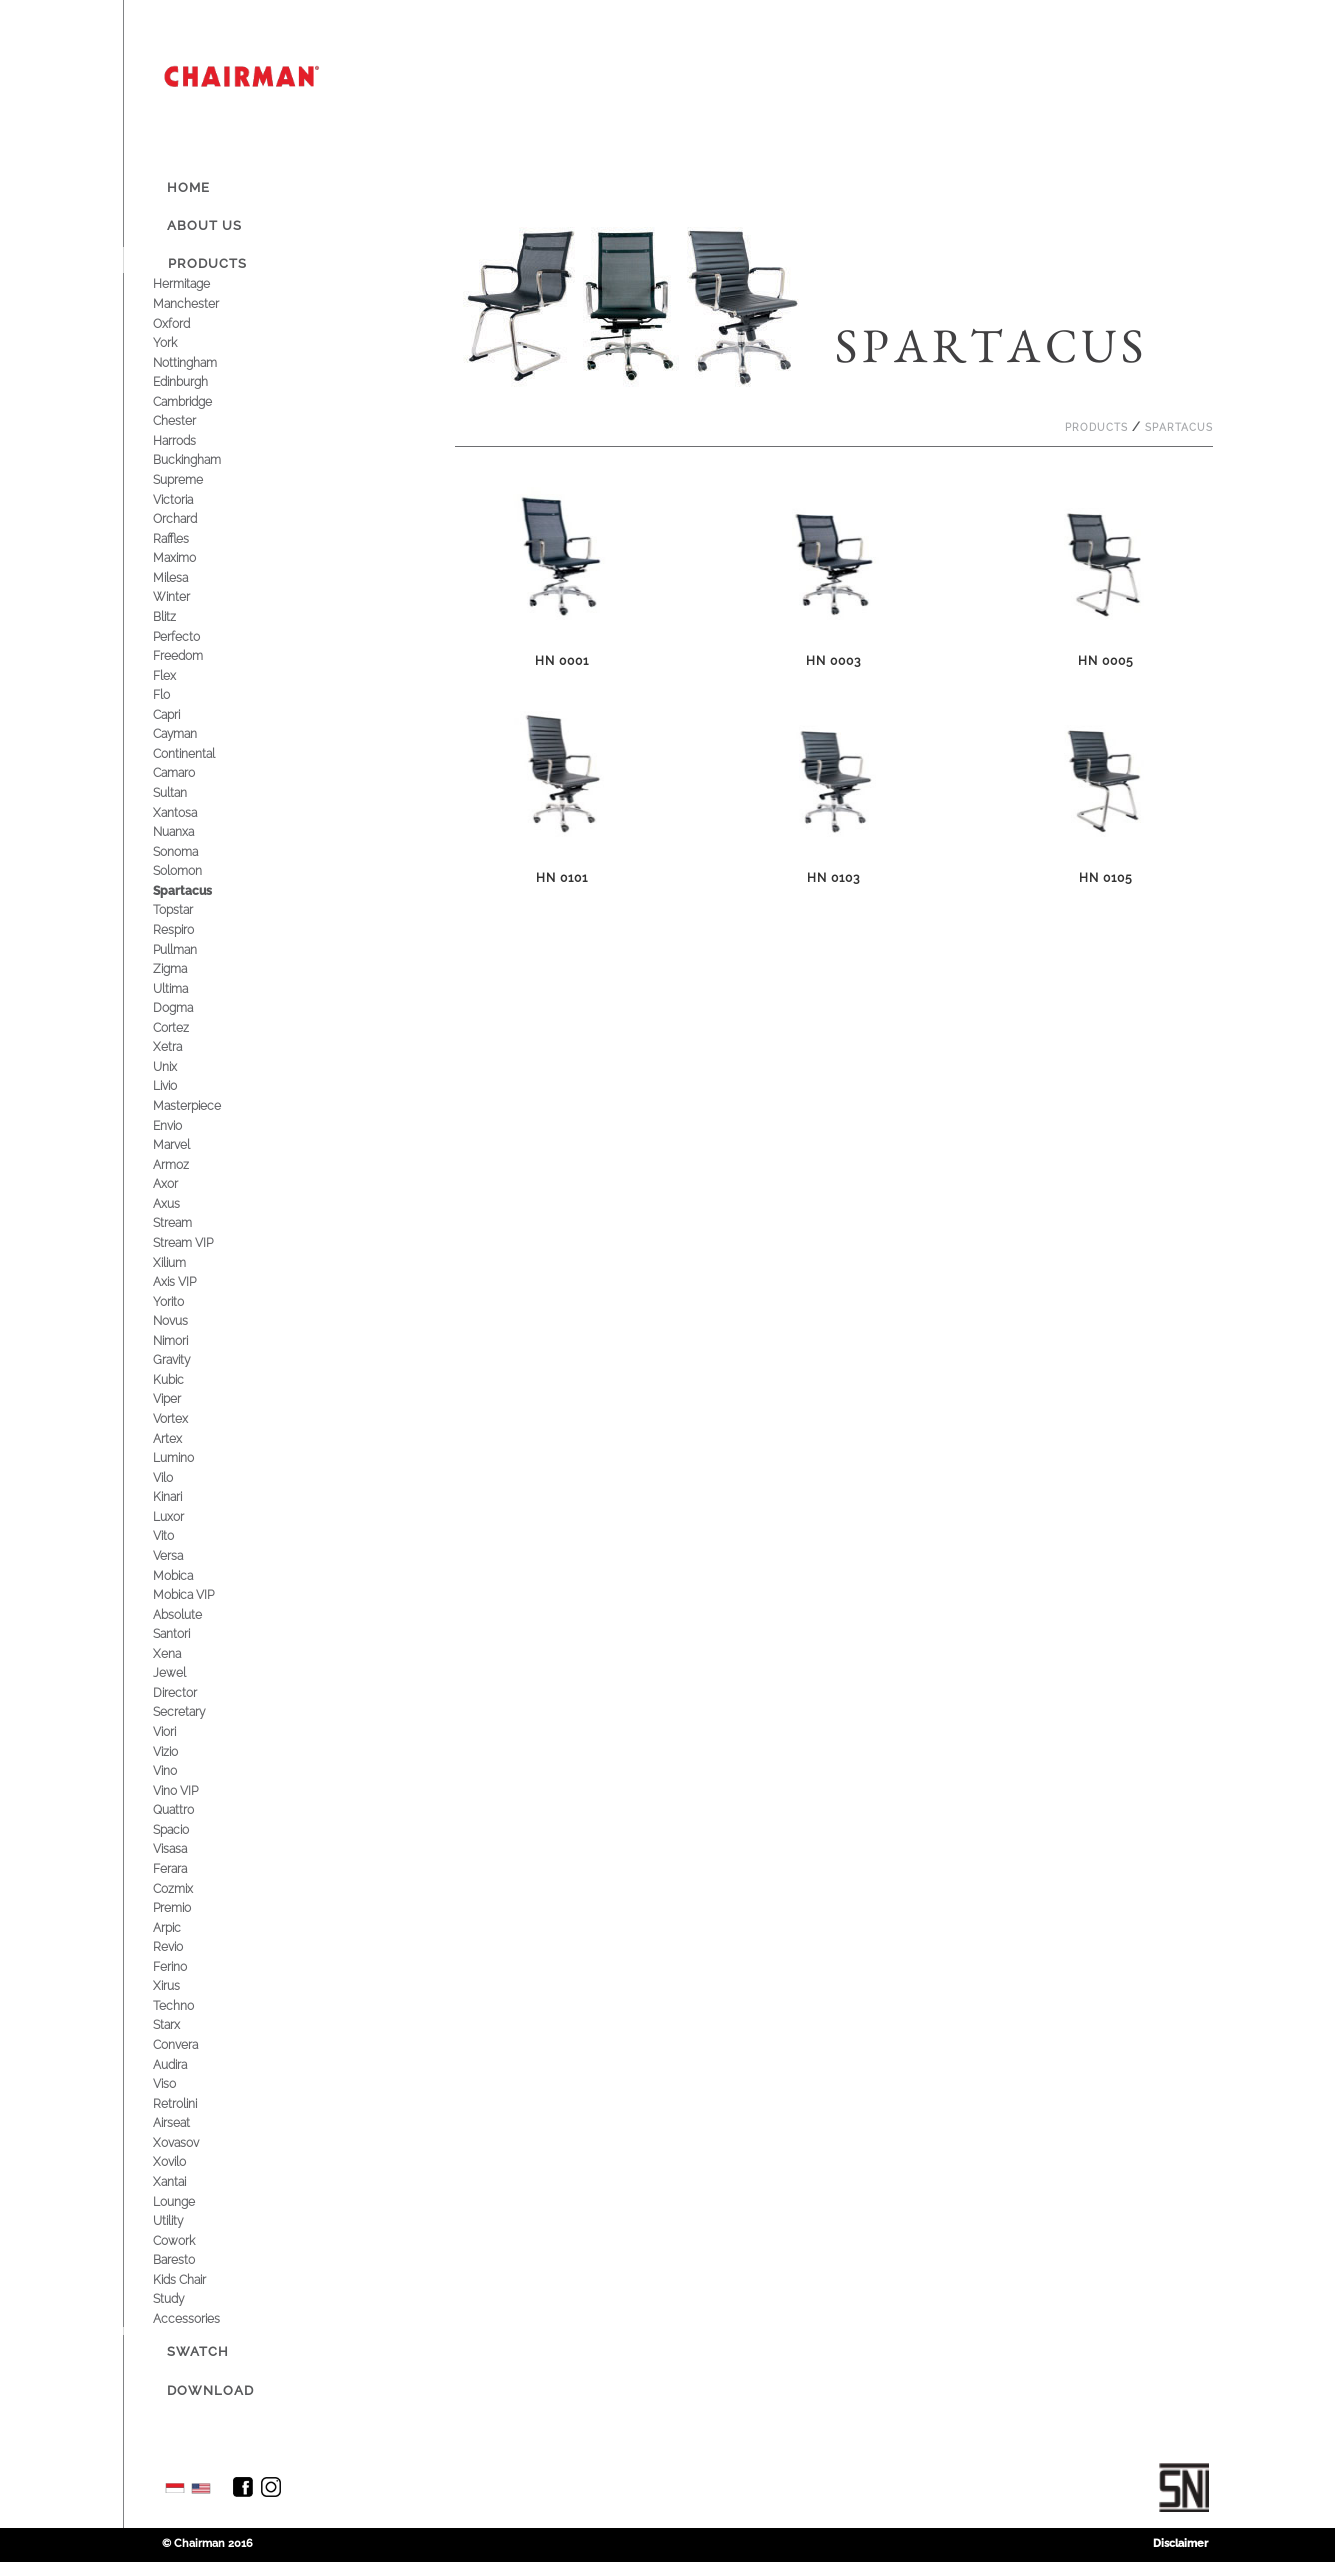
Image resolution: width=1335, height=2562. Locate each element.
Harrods (189, 440)
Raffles (186, 538)
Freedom (193, 655)
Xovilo (184, 2161)
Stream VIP (198, 1242)
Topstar (188, 909)
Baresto (189, 2259)
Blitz (179, 616)
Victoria (188, 499)
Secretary (194, 1711)
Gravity (186, 1359)
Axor (180, 1183)
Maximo (189, 557)
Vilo (178, 1477)
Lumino (188, 1457)
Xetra (182, 1046)
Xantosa (190, 812)
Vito (178, 1535)
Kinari (182, 1496)
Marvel (186, 1144)
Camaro (189, 772)
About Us (204, 225)
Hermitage (196, 283)
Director (190, 1692)
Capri (181, 714)
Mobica (188, 1575)
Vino (180, 1770)
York (180, 342)
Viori (179, 1731)
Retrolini (190, 2103)
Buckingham (202, 459)
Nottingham (200, 362)
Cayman (190, 733)
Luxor (183, 1516)
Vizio (180, 1751)
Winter (186, 596)
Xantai (184, 2181)
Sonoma (190, 851)
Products (207, 263)
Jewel (184, 1672)
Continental (199, 753)
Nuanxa (188, 831)
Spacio (186, 1829)
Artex (182, 1438)
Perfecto (191, 636)
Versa (183, 1555)
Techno (188, 2005)
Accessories (201, 2318)
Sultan (185, 792)
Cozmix (188, 1888)
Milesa (185, 577)
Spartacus (197, 890)
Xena (182, 1653)
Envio (182, 1125)
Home (188, 187)
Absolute (192, 1614)
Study (183, 2298)
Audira (185, 2064)
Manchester (201, 303)
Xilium (184, 1262)
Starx (181, 2024)
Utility (183, 2220)
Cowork (189, 2240)
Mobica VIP (198, 1594)
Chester (189, 420)
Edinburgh (195, 381)
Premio (187, 1907)
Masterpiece (202, 1105)
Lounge (189, 2201)
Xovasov (191, 2142)
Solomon (192, 870)
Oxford (186, 323)
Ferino (185, 1966)
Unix (180, 1066)
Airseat (186, 2122)
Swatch (198, 2351)
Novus (185, 1320)
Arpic (182, 1927)
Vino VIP (190, 1790)
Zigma (185, 968)
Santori (186, 1633)
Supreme (193, 479)
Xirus (181, 1985)
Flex (179, 675)
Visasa (185, 1848)
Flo (176, 694)
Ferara (185, 1868)
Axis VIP (189, 1281)
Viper (182, 1398)
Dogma (188, 1007)
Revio (183, 1946)
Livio (180, 1085)
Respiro (188, 929)
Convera (190, 2044)
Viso (179, 2083)
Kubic (183, 1379)
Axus (181, 1203)
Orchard (190, 518)
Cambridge (197, 401)
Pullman (190, 949)
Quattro (188, 1809)
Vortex (185, 1418)
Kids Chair (194, 2279)
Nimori (185, 1340)
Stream (187, 1222)
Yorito (183, 1301)
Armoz (186, 1164)
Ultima (185, 988)
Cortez (186, 1027)
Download (210, 2390)
